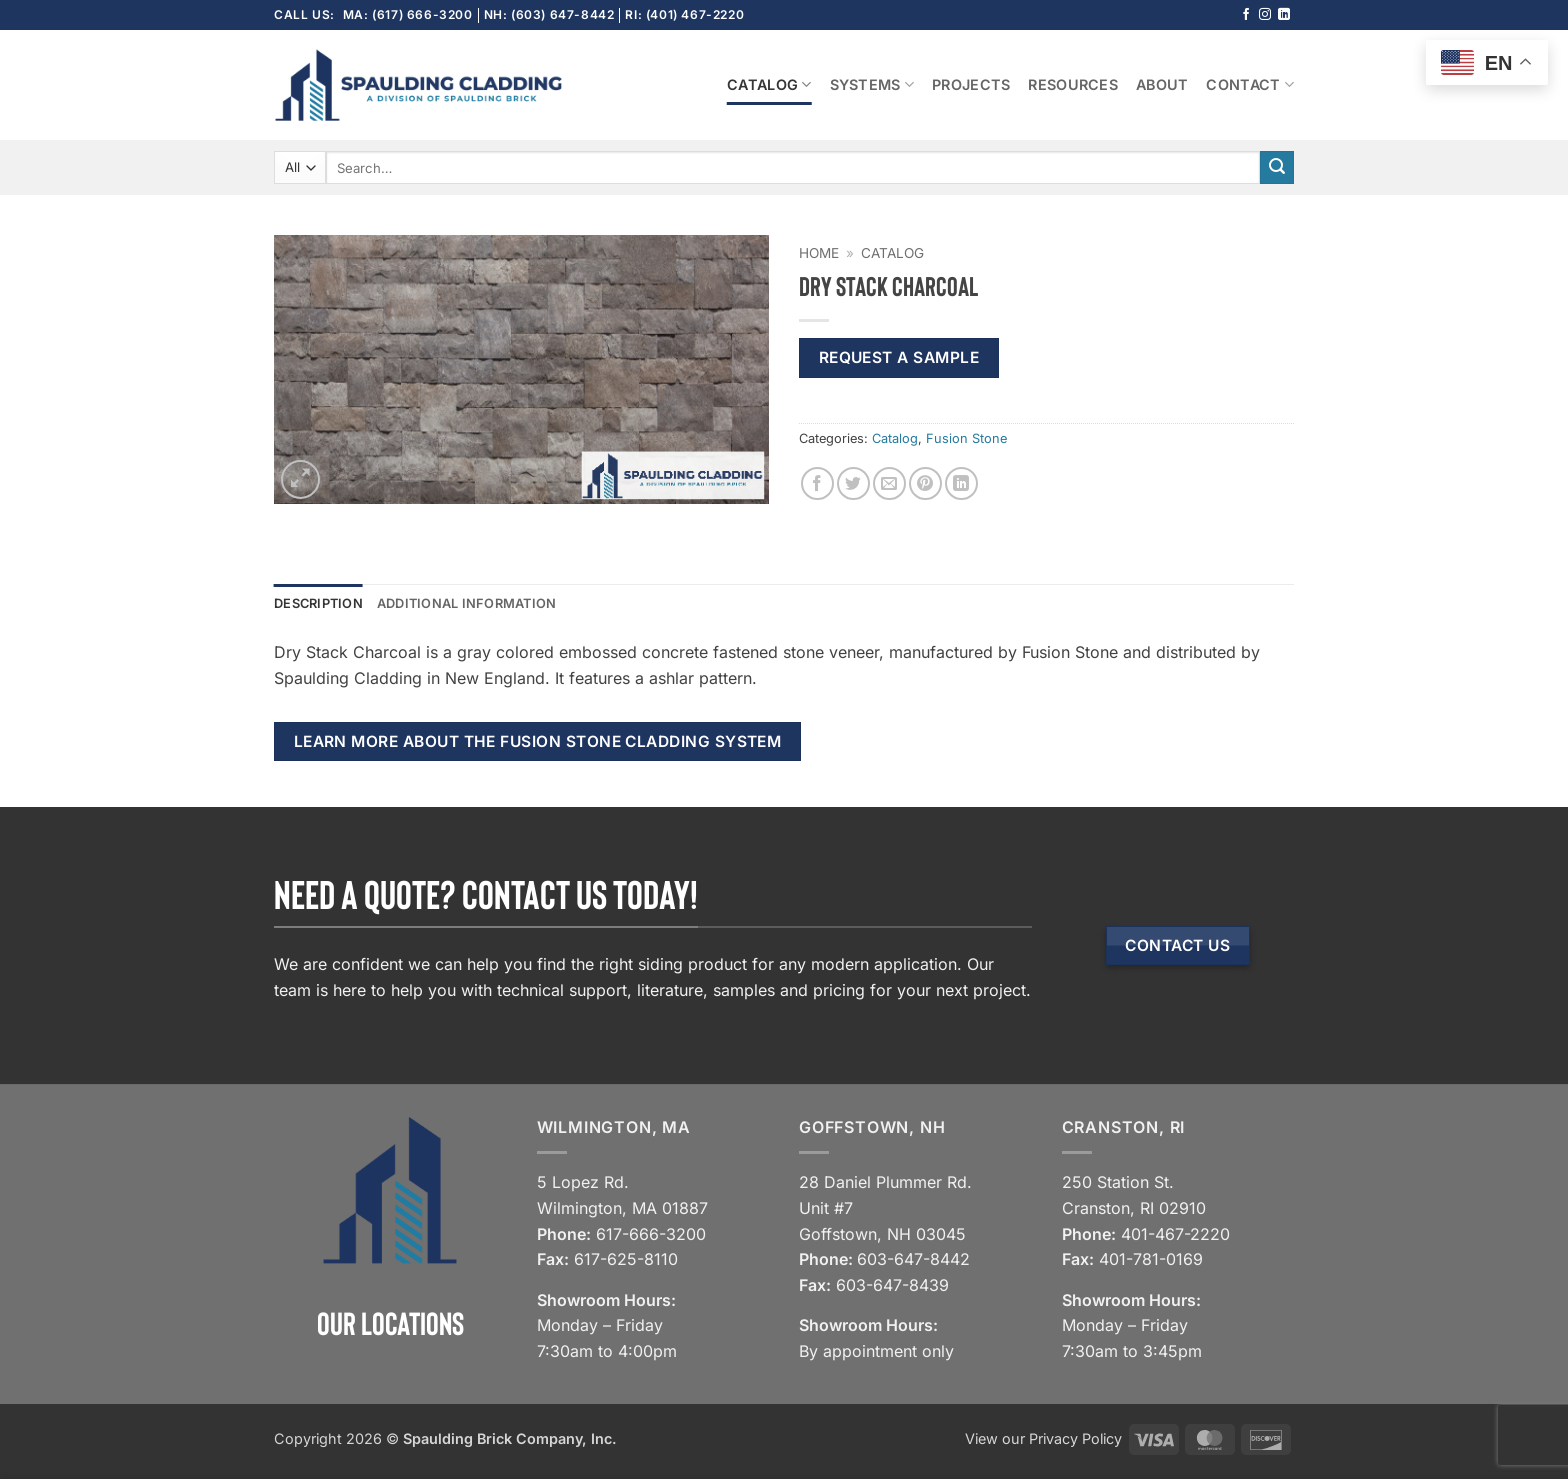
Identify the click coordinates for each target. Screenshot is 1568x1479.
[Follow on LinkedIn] (1284, 15)
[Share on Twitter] (853, 483)
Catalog (769, 84)
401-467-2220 (1175, 1234)
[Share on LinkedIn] (961, 483)
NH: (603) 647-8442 (549, 14)
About (1162, 84)
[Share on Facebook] (817, 483)
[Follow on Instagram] (1265, 15)
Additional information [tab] (467, 603)
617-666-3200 (651, 1234)
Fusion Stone (966, 438)
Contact (1250, 84)
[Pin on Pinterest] (925, 483)
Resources (1073, 84)
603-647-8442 (913, 1259)
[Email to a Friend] (889, 483)
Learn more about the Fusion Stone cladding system (538, 741)
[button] (300, 479)
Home (819, 253)
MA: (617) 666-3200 (408, 14)
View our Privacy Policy (1043, 1438)
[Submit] (1277, 168)
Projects (971, 84)
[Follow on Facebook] (1246, 15)
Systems (872, 84)
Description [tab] (318, 603)
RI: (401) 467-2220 (684, 14)
